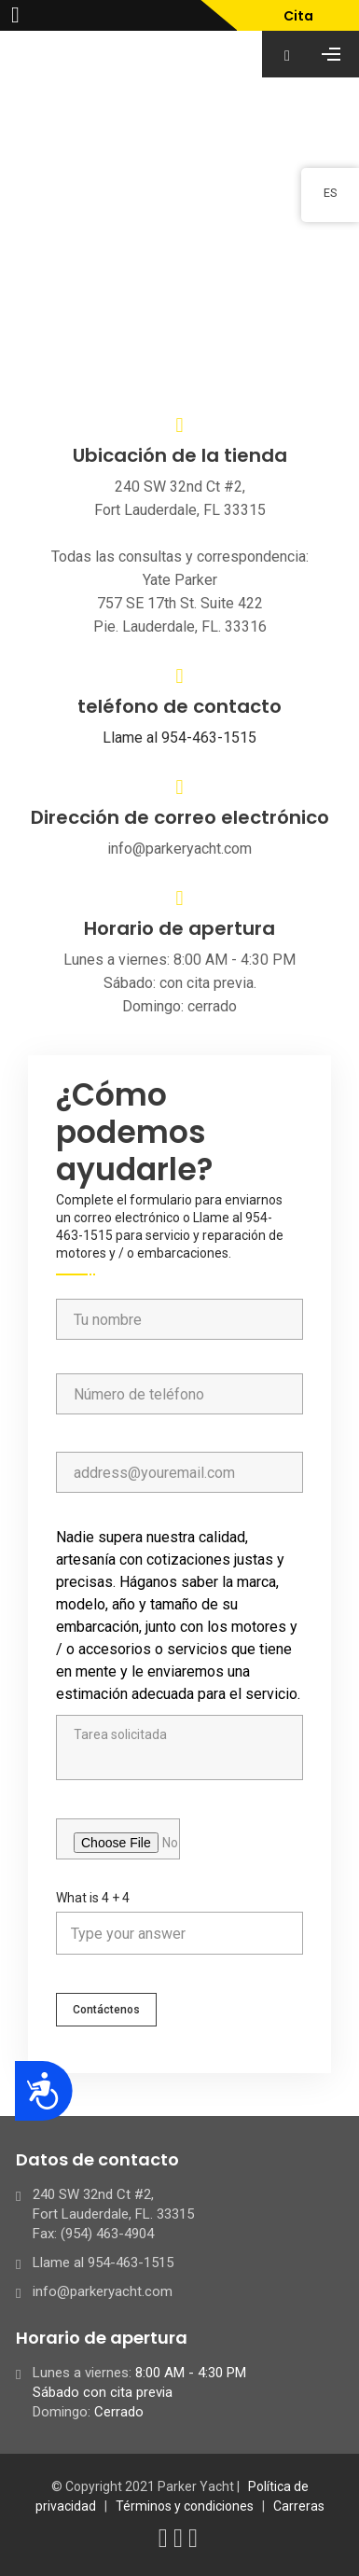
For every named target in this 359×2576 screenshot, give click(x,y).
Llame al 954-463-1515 (179, 737)
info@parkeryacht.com (103, 2291)
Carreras (298, 2506)
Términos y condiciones (185, 2506)
